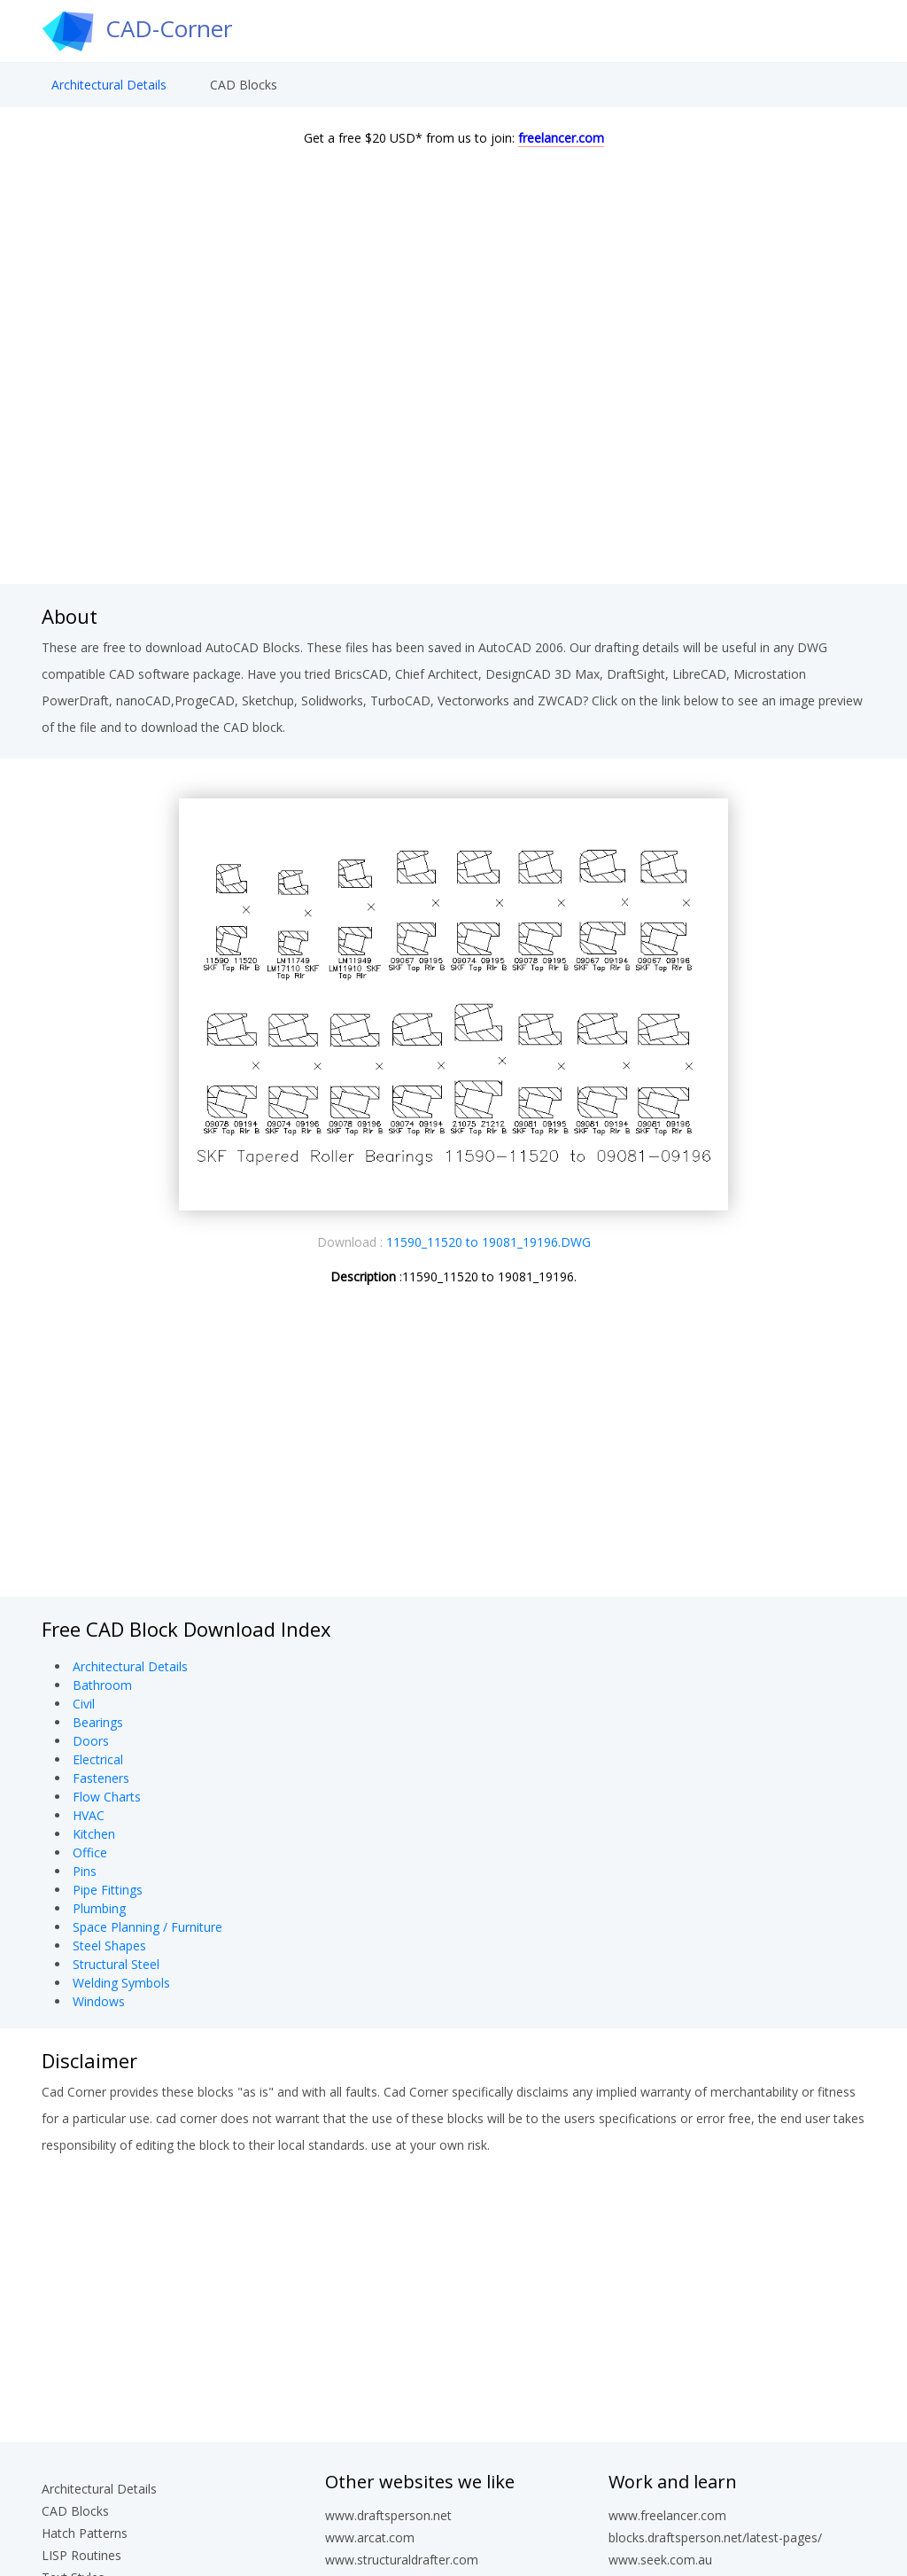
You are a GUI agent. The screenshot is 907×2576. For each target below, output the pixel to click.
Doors (91, 1740)
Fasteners (101, 1778)
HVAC (89, 1815)
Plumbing (99, 1908)
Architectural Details (109, 84)
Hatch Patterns (85, 2533)
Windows (99, 2001)
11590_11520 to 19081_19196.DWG (488, 1242)
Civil (84, 1703)
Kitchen (94, 1833)
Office (90, 1852)
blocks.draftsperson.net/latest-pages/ (715, 2537)
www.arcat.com (370, 2537)
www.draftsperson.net (388, 2515)
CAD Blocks (243, 84)
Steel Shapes (109, 1945)
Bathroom (102, 1685)
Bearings (98, 1722)
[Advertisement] (453, 442)
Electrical (98, 1759)
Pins (85, 1871)
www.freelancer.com (667, 2515)
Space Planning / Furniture (147, 1926)
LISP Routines (81, 2555)
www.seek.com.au (660, 2559)
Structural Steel (116, 1964)
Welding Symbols (121, 1982)
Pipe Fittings (108, 1889)
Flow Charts (107, 1796)
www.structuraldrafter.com (401, 2559)
